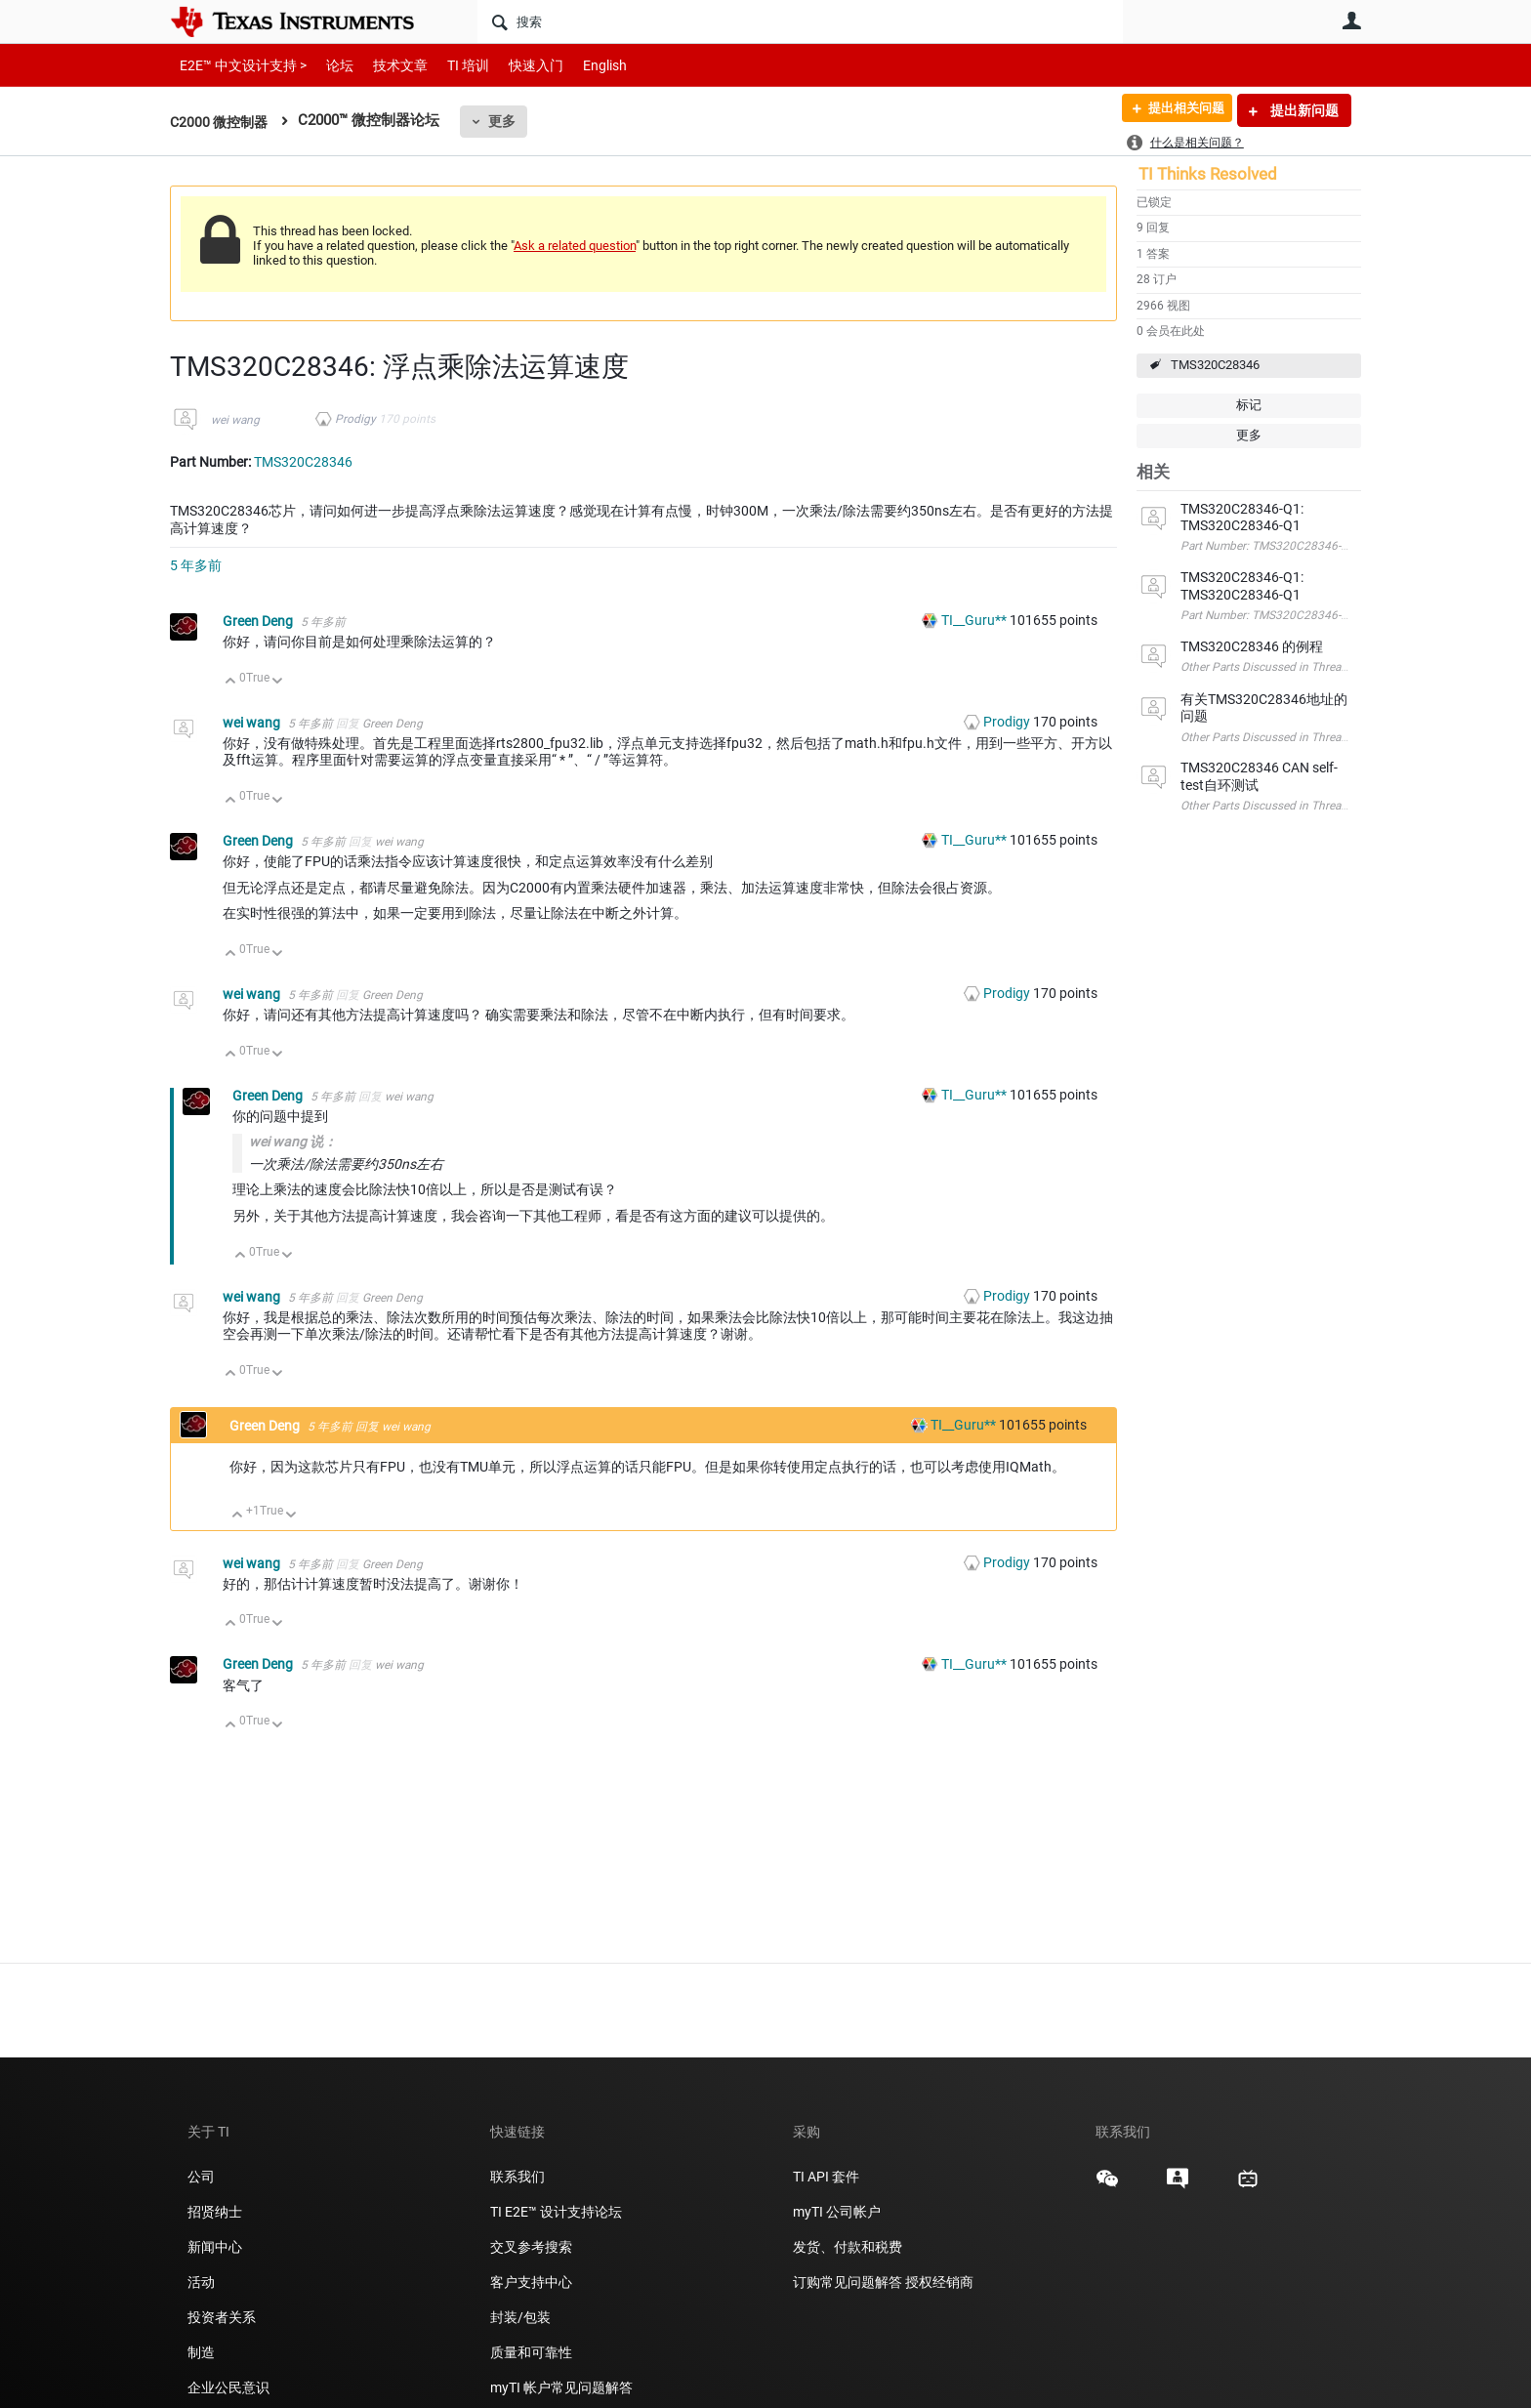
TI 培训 (452, 65)
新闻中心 (214, 2247)
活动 (201, 2282)
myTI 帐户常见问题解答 (561, 2387)
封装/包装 (520, 2317)
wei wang (235, 420)
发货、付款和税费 (847, 2247)
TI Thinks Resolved (1207, 174)
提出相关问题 (1179, 110)
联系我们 (517, 2176)
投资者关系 (221, 2317)
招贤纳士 (214, 2212)
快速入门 (516, 65)
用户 (1351, 20)
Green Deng (259, 621)
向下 (277, 682)
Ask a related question (575, 245)
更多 (507, 121)
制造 (201, 2352)
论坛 (329, 65)
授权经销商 (939, 2282)
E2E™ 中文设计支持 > (238, 65)
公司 (201, 2176)
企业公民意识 (228, 2387)
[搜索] (800, 21)
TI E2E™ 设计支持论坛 (556, 2212)
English (581, 65)
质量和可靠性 (532, 2352)
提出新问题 (1303, 110)
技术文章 (386, 65)
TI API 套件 (826, 2176)
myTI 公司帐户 (837, 2212)
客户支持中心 (531, 2282)
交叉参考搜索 (531, 2247)
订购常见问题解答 (847, 2282)
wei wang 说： (293, 1141)
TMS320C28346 (1215, 364)
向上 (231, 682)
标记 (1249, 404)
